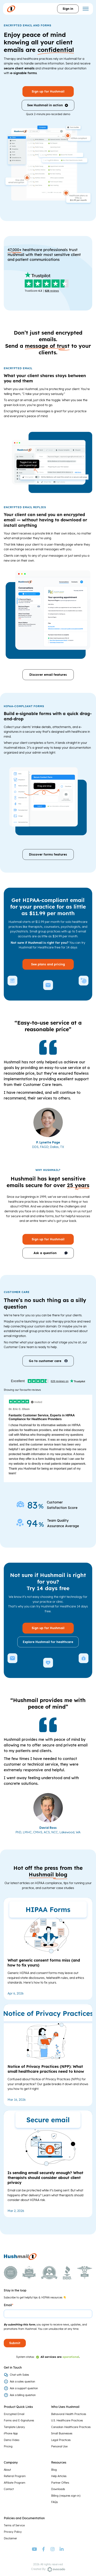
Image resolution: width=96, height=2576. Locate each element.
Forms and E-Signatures (19, 2420)
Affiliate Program (14, 2482)
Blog (54, 2469)
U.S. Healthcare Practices (67, 2420)
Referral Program (15, 2476)
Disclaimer (10, 2538)
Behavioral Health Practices (68, 2414)
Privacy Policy (13, 2531)
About (7, 2469)
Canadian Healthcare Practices (71, 2427)
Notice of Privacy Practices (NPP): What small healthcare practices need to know (46, 2069)
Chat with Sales (19, 2374)
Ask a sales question (22, 2381)
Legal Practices (61, 2440)
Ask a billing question (23, 2395)
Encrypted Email (14, 2414)
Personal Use (59, 2446)
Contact (9, 2489)
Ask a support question (24, 2388)
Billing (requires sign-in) (65, 2495)
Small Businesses (61, 2433)
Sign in (68, 9)
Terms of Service (14, 2525)
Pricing (8, 2446)
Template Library (14, 2427)
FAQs (54, 2502)
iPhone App (11, 2433)
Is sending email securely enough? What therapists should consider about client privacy (45, 2177)
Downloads (58, 2489)
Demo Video (11, 2440)
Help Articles (59, 2476)
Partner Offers (60, 2482)
